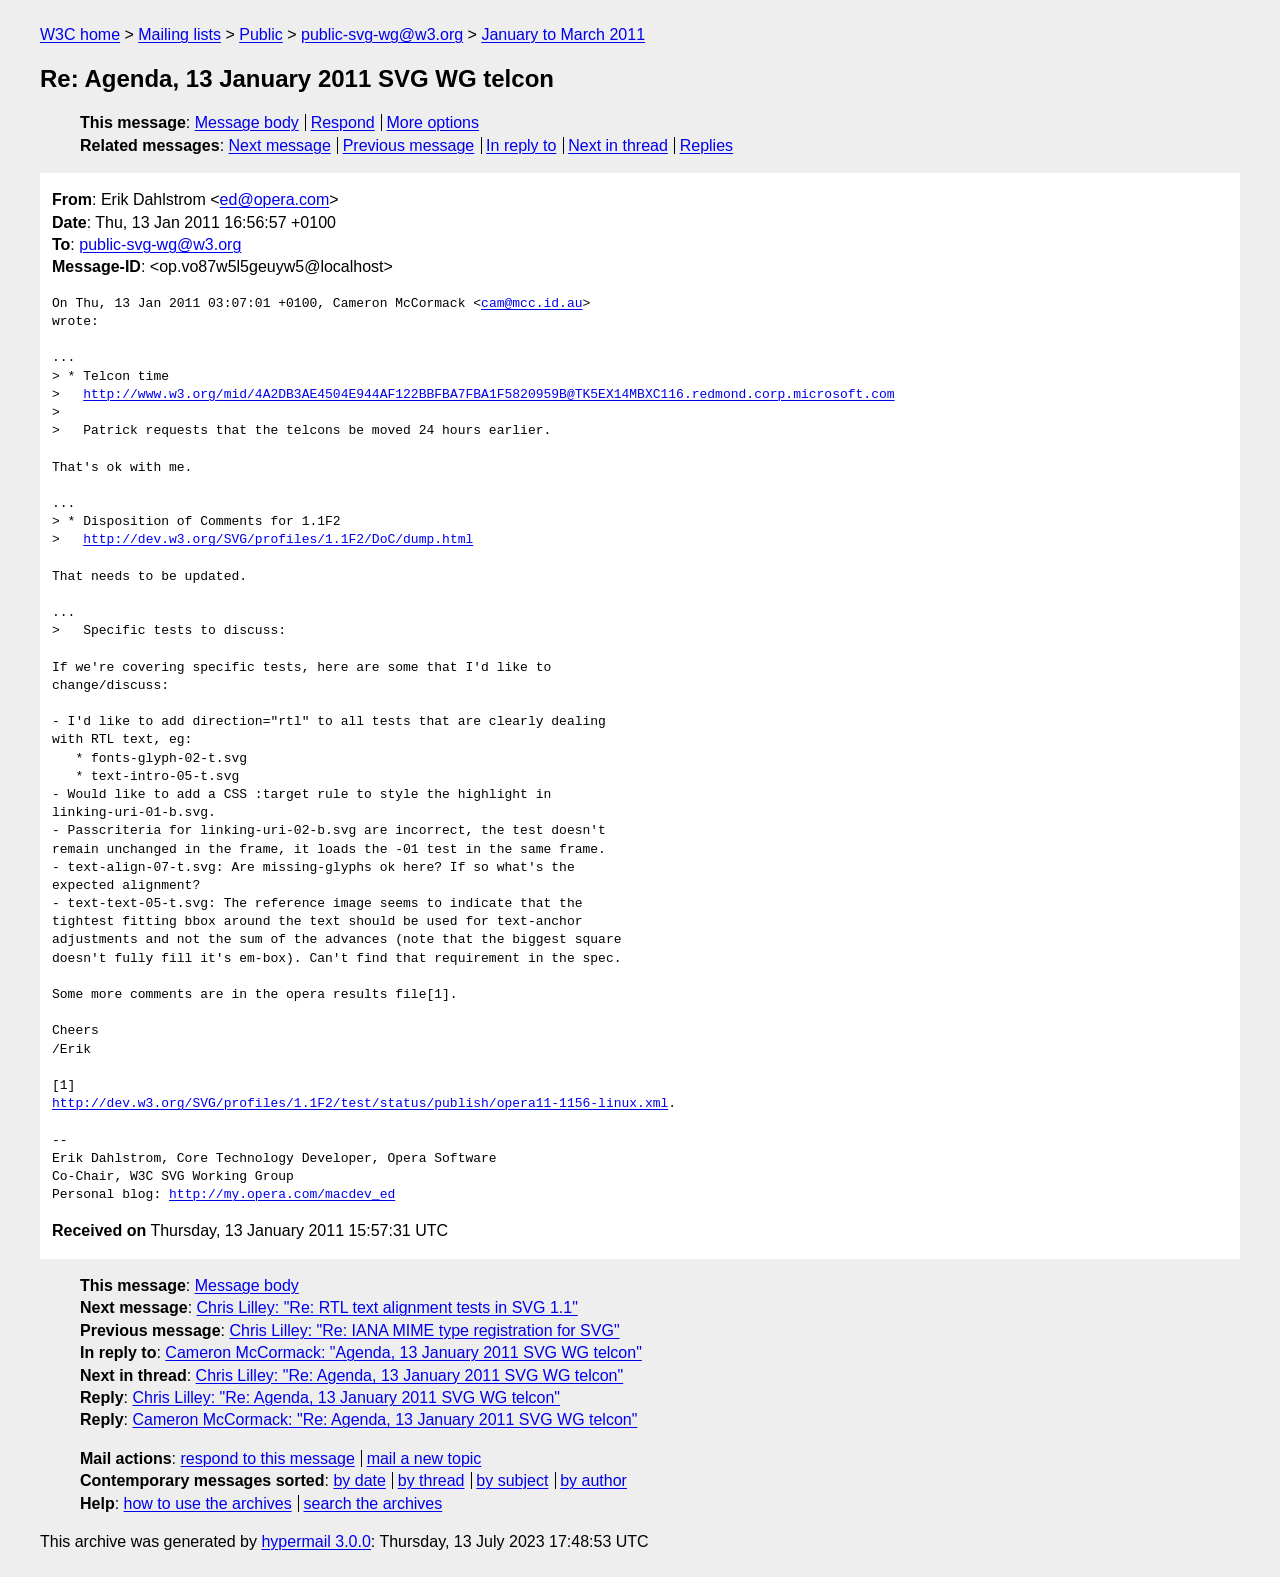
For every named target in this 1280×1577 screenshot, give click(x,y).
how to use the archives (208, 1503)
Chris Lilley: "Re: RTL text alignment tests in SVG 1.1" (387, 1307)
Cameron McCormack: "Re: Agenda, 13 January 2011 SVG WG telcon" (384, 1419)
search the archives (373, 1503)
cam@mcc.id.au (531, 304)
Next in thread (618, 145)
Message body (247, 122)
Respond (343, 122)
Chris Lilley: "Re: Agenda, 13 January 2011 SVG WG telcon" (410, 1375)
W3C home (80, 34)
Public (261, 34)
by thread (431, 1480)
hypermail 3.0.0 (315, 1541)
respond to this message (267, 1458)
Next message (280, 145)
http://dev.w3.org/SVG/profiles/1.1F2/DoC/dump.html (278, 540)
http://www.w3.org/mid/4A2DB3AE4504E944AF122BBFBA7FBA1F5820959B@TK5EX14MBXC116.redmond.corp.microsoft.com (488, 395)
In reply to (521, 145)
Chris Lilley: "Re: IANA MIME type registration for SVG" (424, 1330)
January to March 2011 (563, 34)
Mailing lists (179, 34)
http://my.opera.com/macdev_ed (282, 1195)
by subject (512, 1480)
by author (593, 1480)
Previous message (409, 145)
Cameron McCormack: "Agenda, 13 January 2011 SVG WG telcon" (403, 1352)
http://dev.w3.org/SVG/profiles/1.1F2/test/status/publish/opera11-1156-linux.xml (360, 1104)
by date (359, 1480)
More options (433, 122)
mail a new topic (424, 1458)
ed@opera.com (275, 199)
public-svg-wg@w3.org (382, 34)
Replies (706, 145)
